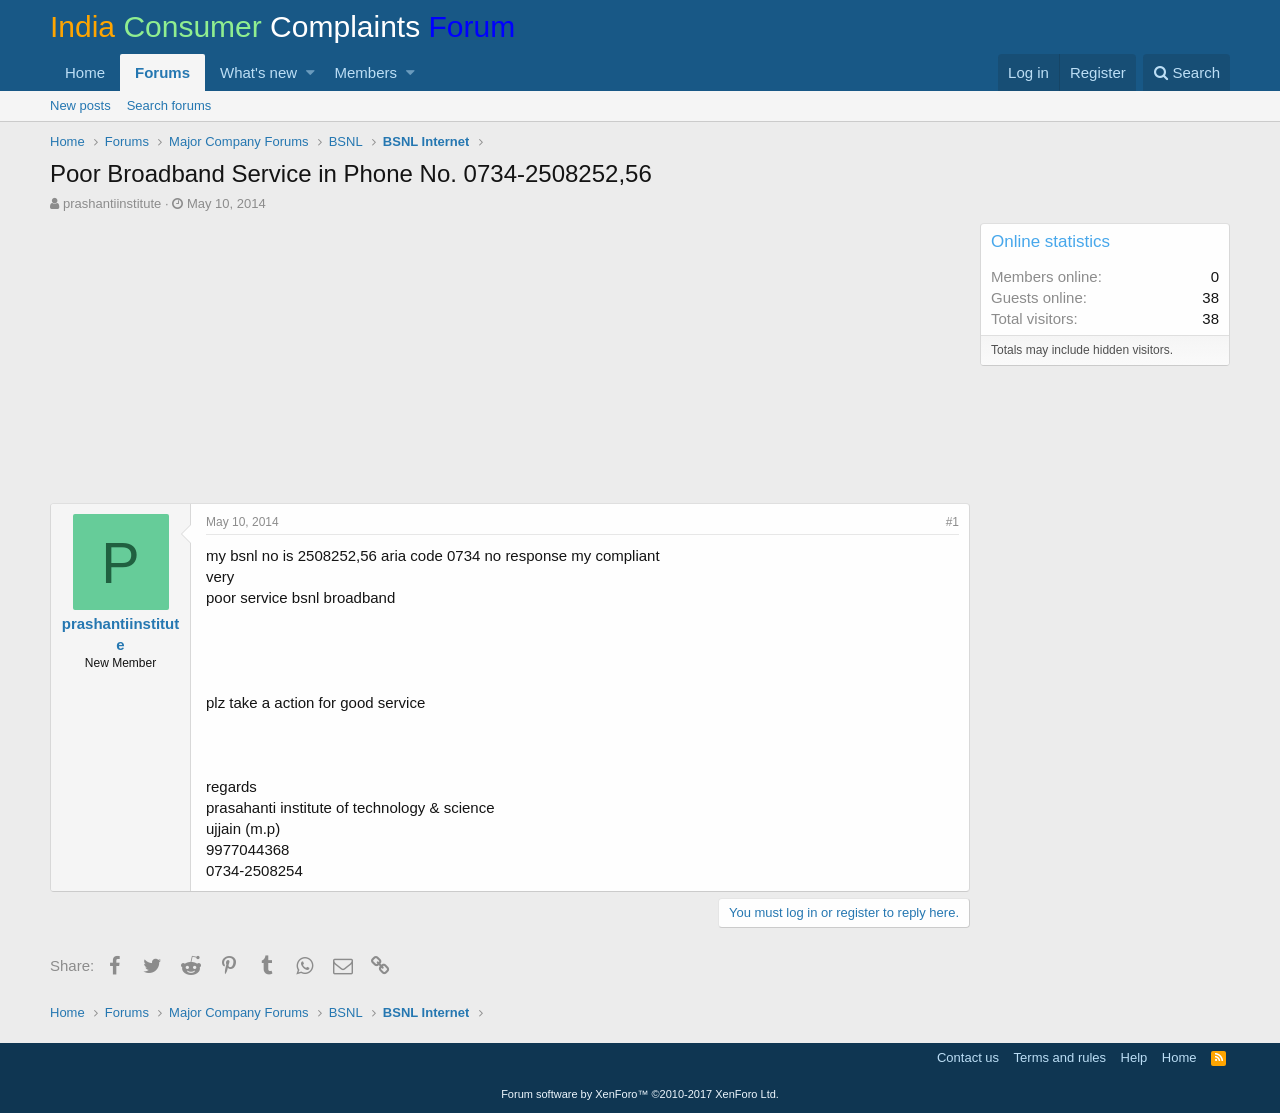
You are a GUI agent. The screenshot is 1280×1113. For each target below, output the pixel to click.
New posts (80, 105)
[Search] (1186, 72)
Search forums (169, 105)
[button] (310, 72)
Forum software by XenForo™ (640, 1094)
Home (85, 72)
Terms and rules (1060, 1057)
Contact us (968, 1057)
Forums (162, 72)
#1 (952, 522)
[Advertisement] (510, 363)
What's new (258, 72)
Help (1134, 1057)
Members (366, 72)
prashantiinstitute (112, 203)
